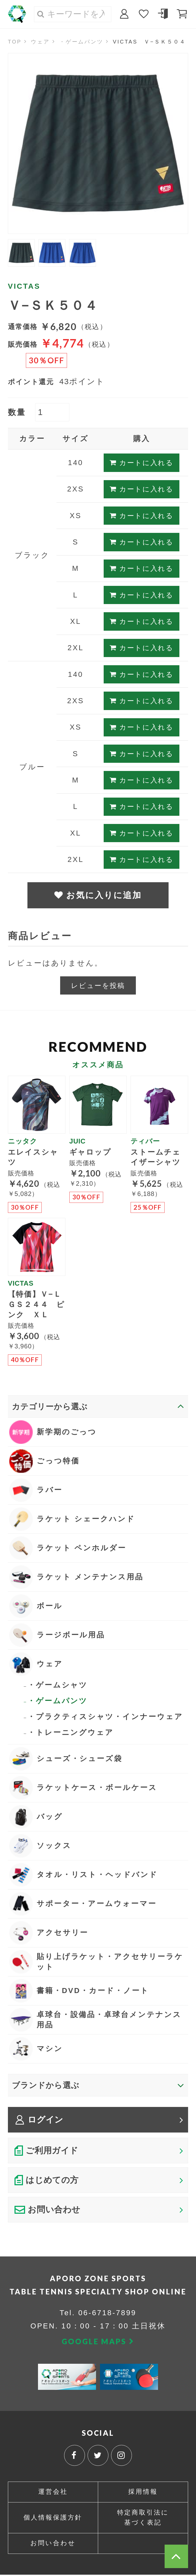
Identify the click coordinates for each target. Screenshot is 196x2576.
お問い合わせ (53, 2544)
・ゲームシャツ (57, 1685)
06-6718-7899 (107, 2314)
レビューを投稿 (98, 985)
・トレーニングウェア (70, 1733)
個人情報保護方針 (53, 2518)
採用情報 (143, 2493)
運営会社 (53, 2493)
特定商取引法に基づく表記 (143, 2518)
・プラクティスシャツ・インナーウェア (105, 1717)
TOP (15, 42)
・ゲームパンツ (81, 42)
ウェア (40, 42)
